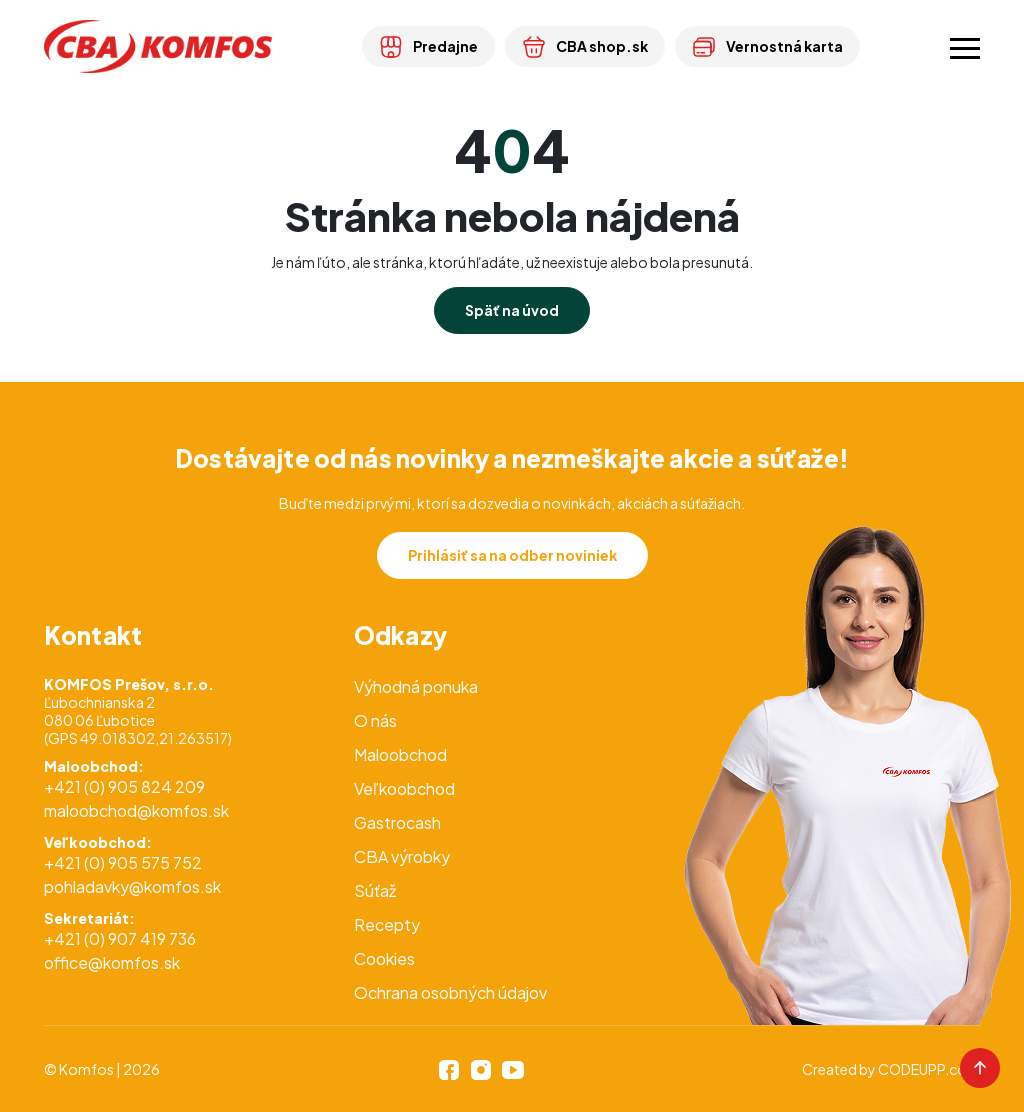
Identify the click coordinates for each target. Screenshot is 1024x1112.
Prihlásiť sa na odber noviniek (512, 555)
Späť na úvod (512, 310)
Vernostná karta (767, 46)
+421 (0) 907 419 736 (120, 938)
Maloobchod (400, 754)
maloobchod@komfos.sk (136, 810)
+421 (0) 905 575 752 (123, 862)
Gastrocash (397, 822)
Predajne (428, 46)
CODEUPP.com (929, 1069)
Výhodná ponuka (416, 686)
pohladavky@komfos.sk (132, 886)
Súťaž (375, 890)
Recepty (387, 924)
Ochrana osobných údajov (450, 992)
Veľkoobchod (404, 788)
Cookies (384, 958)
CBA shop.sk (585, 46)
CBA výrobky (402, 856)
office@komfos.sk (112, 962)
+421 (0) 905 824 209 (124, 786)
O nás (375, 720)
